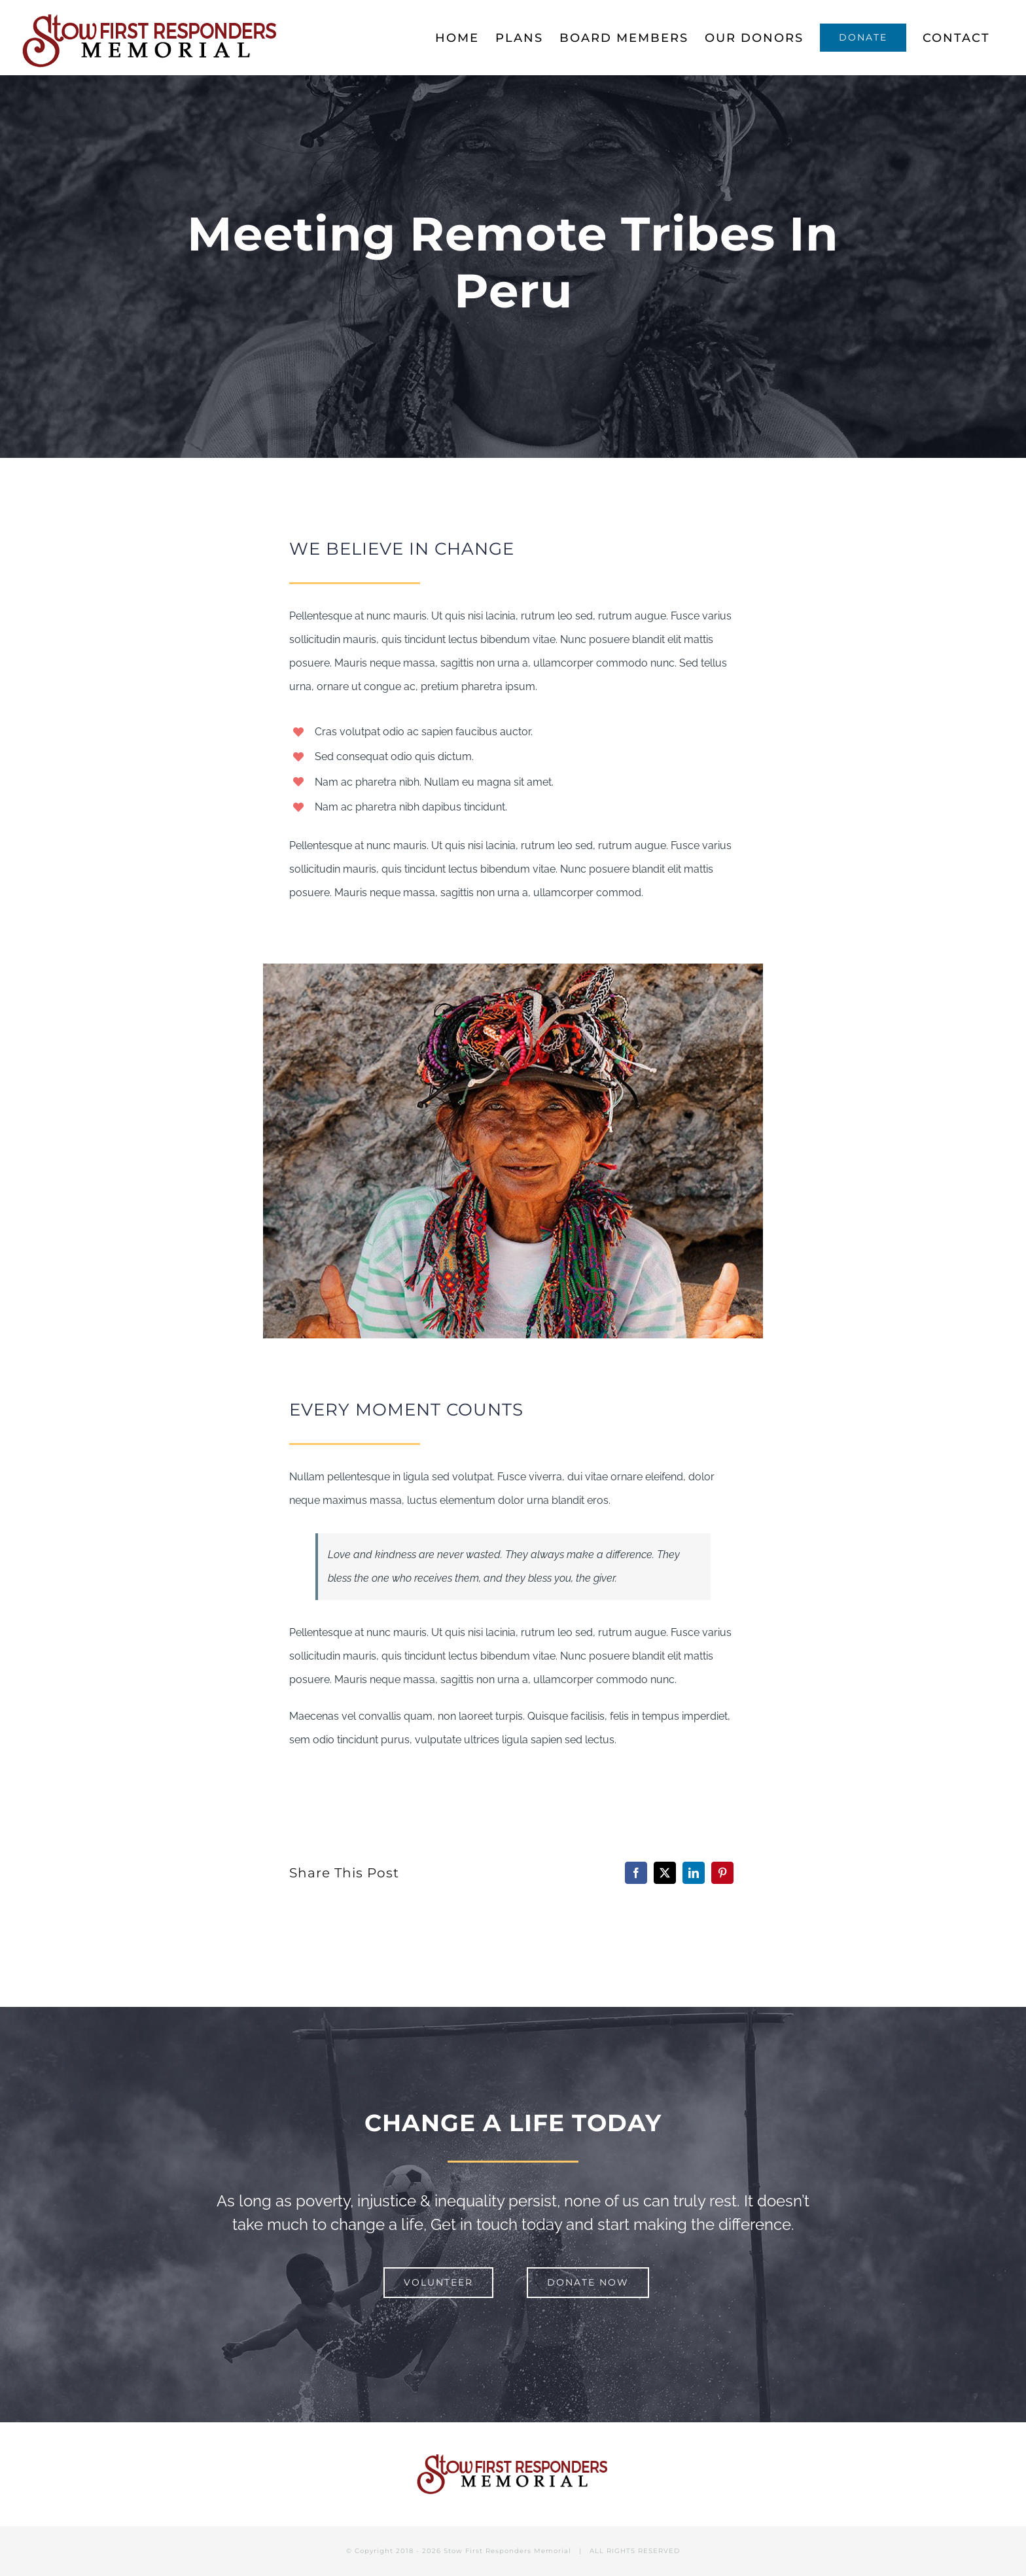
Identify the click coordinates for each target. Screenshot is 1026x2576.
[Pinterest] (722, 1872)
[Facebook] (636, 1872)
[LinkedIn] (693, 1872)
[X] (664, 1872)
